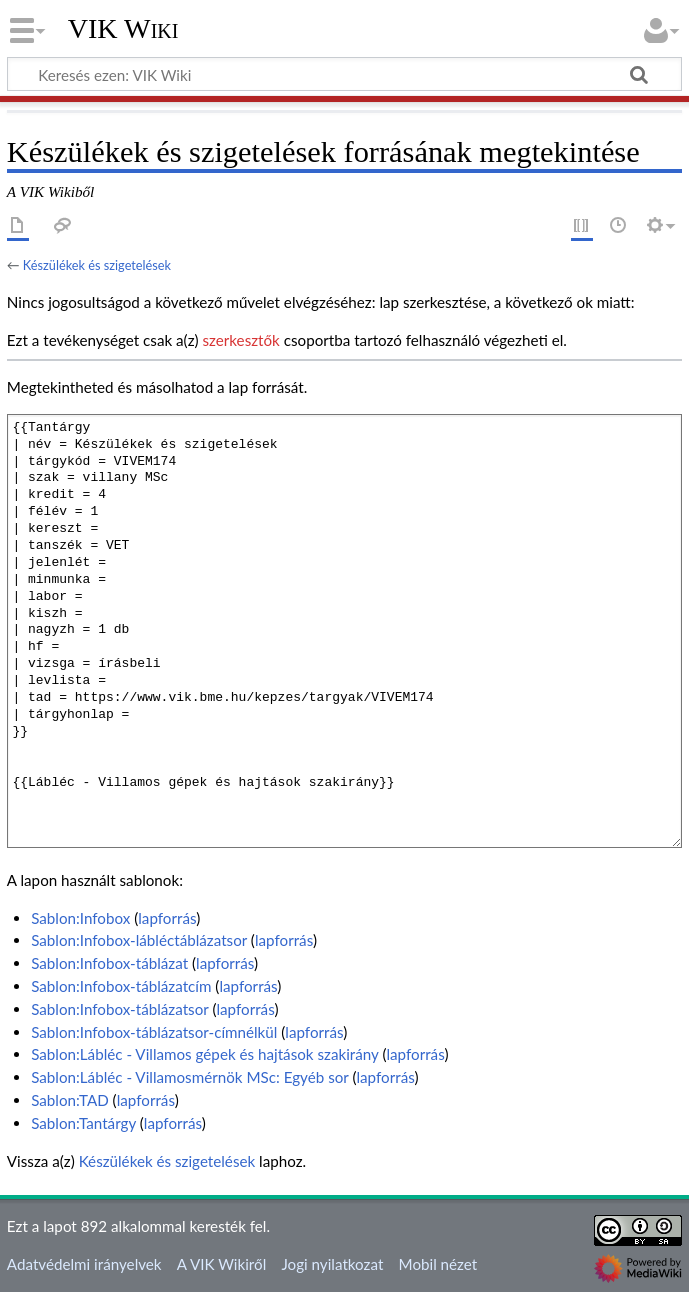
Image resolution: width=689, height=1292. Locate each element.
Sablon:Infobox (80, 918)
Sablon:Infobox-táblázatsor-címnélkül (154, 1032)
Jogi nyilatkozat (332, 1264)
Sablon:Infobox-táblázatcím (121, 986)
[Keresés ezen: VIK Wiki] (344, 74)
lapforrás (167, 918)
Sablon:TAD (70, 1100)
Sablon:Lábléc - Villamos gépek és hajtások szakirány (204, 1054)
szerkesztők (240, 340)
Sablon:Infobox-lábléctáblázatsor (139, 940)
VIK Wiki (123, 29)
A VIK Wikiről (221, 1264)
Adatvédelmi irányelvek (84, 1264)
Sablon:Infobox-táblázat (109, 963)
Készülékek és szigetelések (97, 265)
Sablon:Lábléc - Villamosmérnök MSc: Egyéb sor (189, 1077)
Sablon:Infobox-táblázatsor (119, 1009)
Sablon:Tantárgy (83, 1123)
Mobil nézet (438, 1264)
